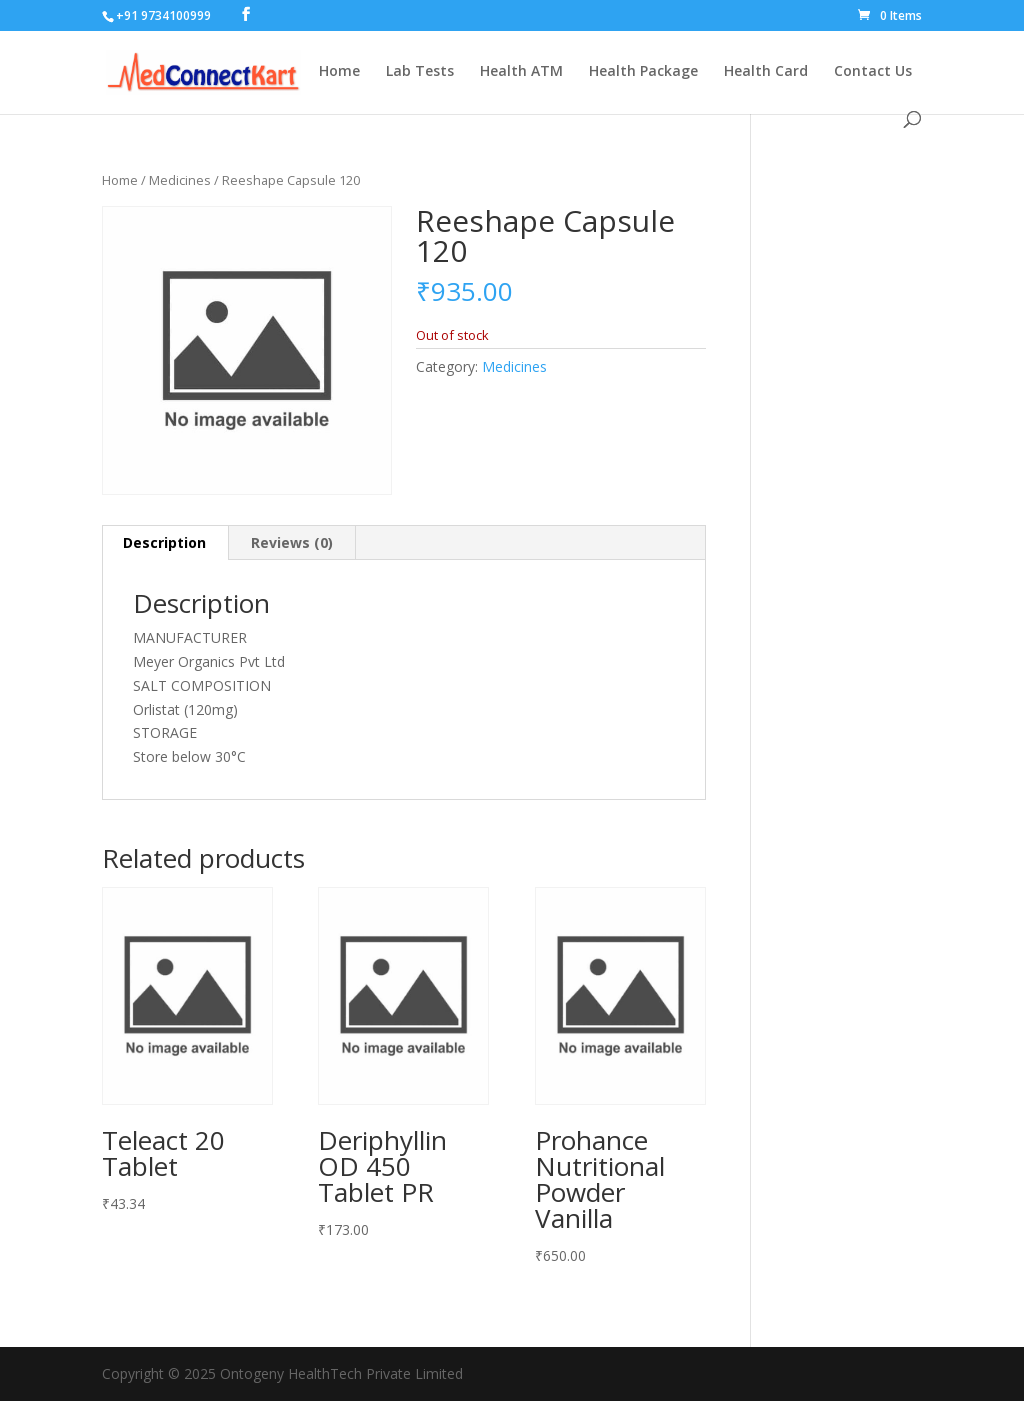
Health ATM (521, 72)
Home (339, 72)
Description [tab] (164, 542)
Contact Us (873, 72)
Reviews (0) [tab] (292, 542)
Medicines (180, 180)
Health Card (766, 72)
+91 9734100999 (163, 15)
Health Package (643, 72)
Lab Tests (420, 72)
